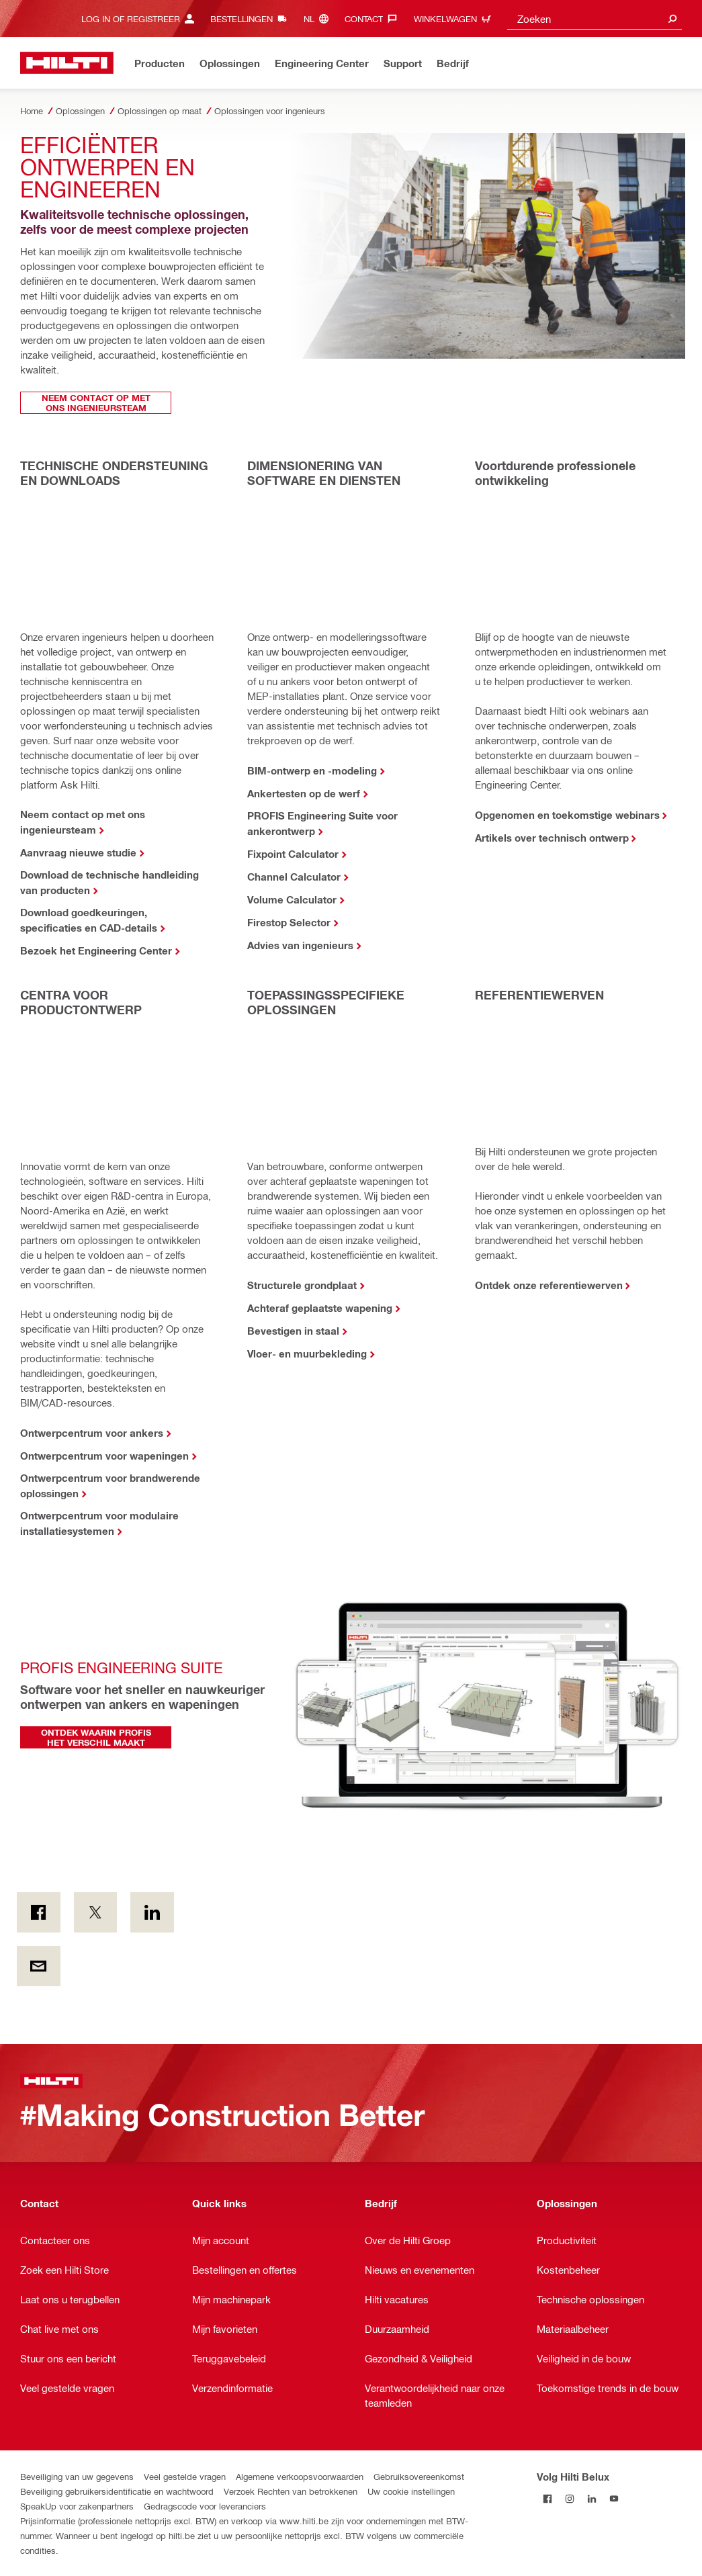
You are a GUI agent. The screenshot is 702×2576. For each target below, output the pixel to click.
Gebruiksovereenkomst (419, 2476)
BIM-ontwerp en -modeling (312, 770)
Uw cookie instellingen (411, 2491)
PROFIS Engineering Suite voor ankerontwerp (322, 823)
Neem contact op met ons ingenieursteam (82, 822)
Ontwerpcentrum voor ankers (91, 1433)
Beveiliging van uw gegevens (77, 2476)
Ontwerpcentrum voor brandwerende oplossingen (110, 1485)
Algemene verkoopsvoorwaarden (299, 2476)
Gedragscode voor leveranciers (205, 2506)
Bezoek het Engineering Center (96, 950)
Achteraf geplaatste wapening (319, 1308)
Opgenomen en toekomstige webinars (567, 815)
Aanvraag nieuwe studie (78, 852)
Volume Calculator (292, 899)
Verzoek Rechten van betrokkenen (290, 2491)
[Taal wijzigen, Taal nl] (319, 18)
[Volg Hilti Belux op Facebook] (548, 2498)
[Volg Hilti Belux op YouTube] (614, 2498)
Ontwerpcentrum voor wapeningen (104, 1456)
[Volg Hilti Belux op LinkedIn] (592, 2498)
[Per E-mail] (38, 1966)
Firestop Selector (289, 922)
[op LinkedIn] (152, 1912)
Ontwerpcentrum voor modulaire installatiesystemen (99, 1523)
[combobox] (594, 18)
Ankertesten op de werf (303, 793)
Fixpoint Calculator (293, 854)
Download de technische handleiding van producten (109, 882)
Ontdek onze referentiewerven (549, 1285)
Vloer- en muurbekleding (307, 1353)
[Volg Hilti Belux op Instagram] (570, 2498)
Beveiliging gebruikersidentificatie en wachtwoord (117, 2491)
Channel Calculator (294, 877)
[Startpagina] (67, 63)
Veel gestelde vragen (185, 2476)
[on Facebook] (38, 1912)
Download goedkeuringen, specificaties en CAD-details (88, 920)
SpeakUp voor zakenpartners (77, 2506)
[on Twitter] (96, 1912)
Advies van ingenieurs (300, 945)
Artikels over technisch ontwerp (552, 838)
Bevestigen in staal (293, 1331)
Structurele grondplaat (302, 1285)
